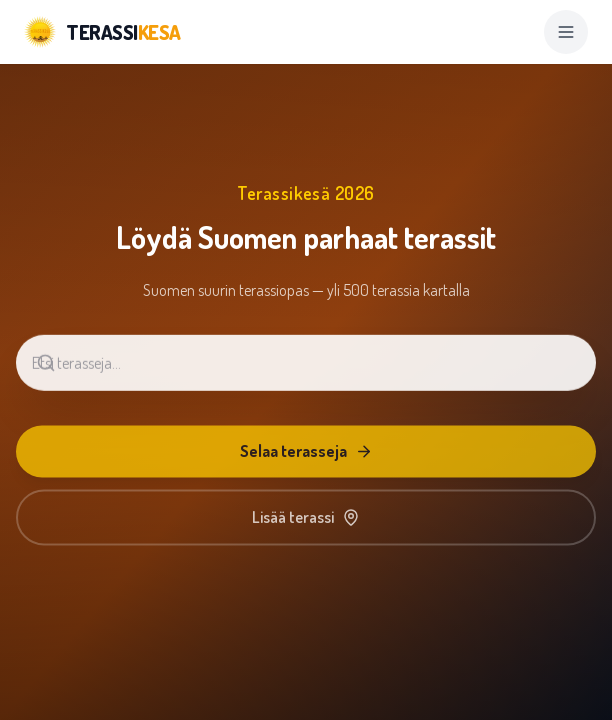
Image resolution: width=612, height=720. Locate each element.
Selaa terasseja (306, 455)
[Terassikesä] (102, 32)
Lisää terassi (306, 521)
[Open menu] (566, 32)
